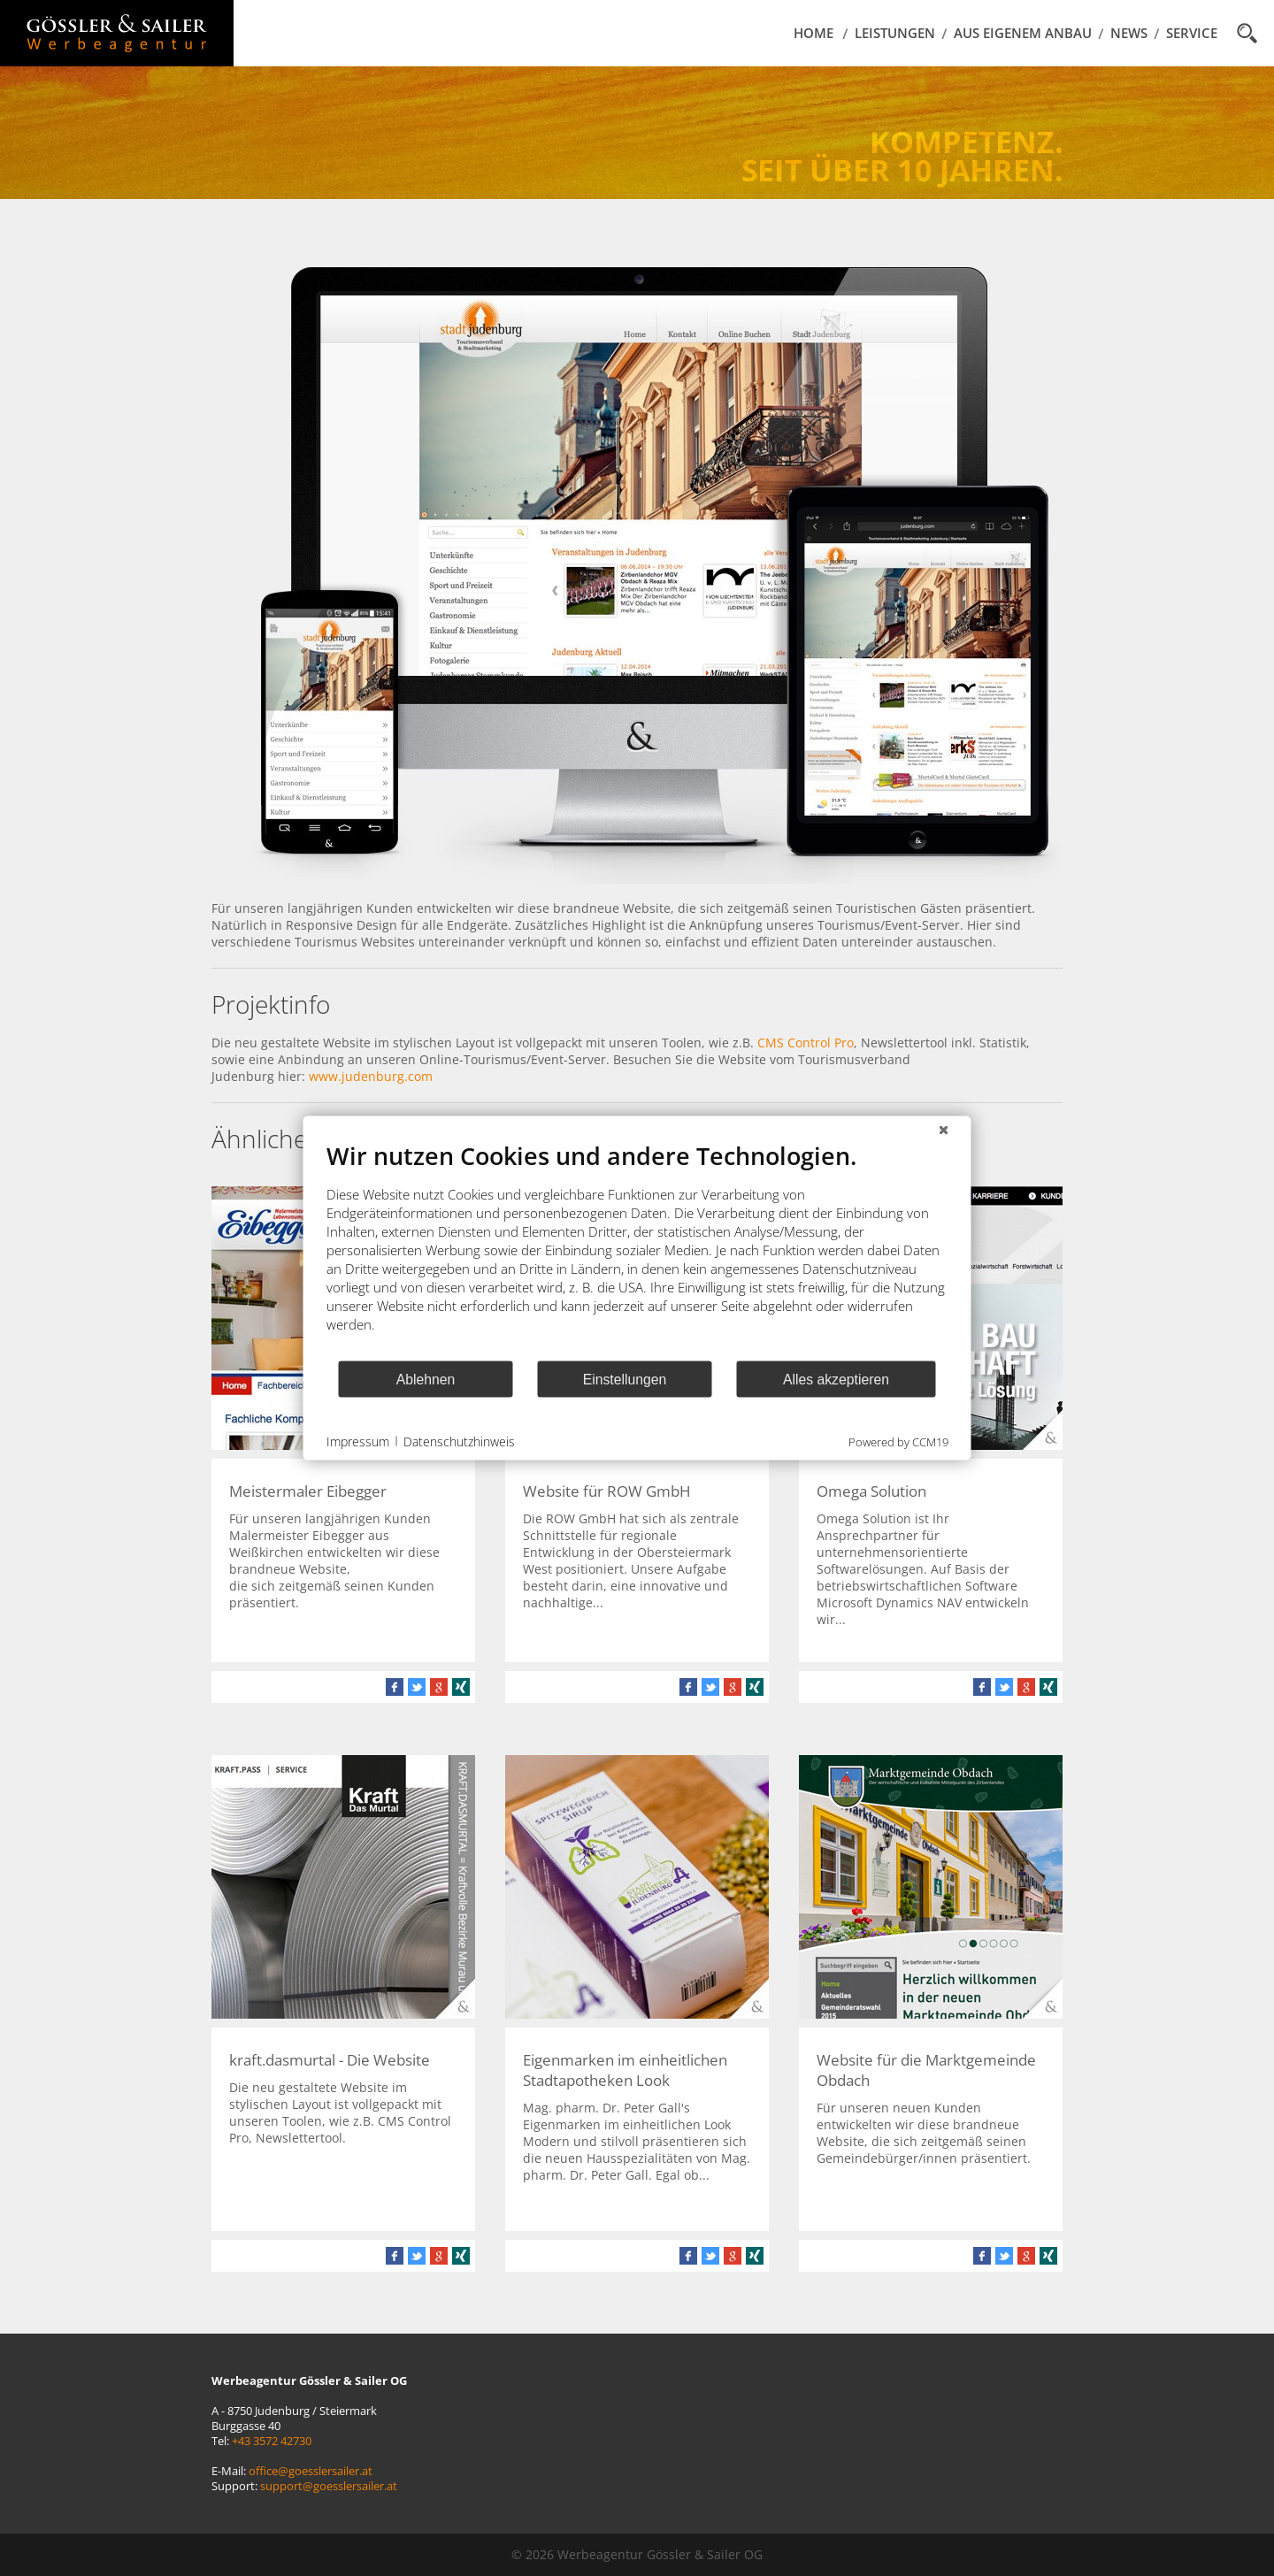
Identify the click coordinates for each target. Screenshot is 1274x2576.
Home (813, 33)
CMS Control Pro (805, 1042)
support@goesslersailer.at (328, 2486)
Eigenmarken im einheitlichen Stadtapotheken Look (625, 2070)
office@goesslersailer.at (310, 2471)
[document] (637, 1250)
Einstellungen (625, 1378)
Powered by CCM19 (898, 1442)
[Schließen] (944, 1130)
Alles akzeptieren (836, 1378)
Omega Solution (871, 1491)
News (1128, 33)
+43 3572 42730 (271, 2441)
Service (1191, 33)
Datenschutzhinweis (459, 1440)
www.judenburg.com (371, 1076)
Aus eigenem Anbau (1023, 33)
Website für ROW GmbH (607, 1491)
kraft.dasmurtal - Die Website (329, 2060)
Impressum (357, 1440)
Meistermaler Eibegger (308, 1491)
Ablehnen (426, 1378)
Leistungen (895, 33)
